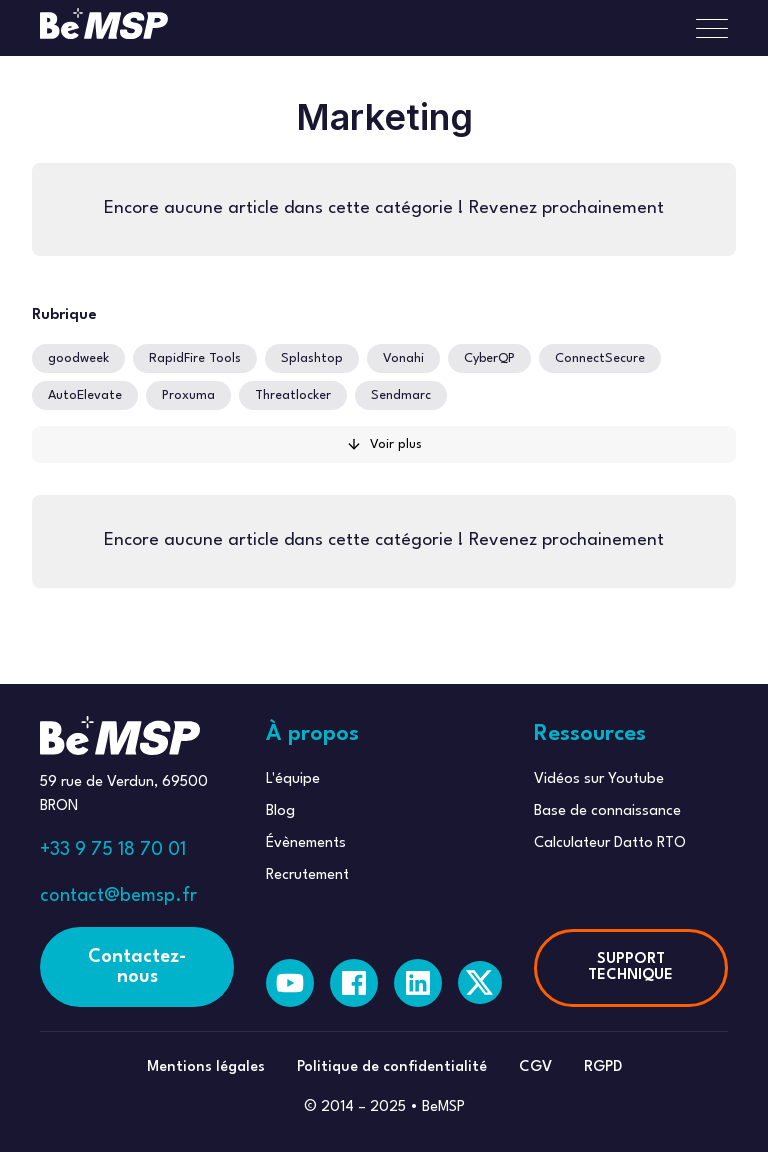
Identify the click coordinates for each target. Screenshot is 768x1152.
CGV (535, 1067)
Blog (280, 811)
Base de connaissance (607, 811)
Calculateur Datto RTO (610, 843)
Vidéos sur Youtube (599, 779)
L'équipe (293, 779)
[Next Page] (384, 444)
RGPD (603, 1067)
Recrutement (307, 875)
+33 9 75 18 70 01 (113, 850)
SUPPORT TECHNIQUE (630, 967)
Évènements (306, 843)
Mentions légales (206, 1067)
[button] (704, 28)
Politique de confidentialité (392, 1067)
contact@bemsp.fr (118, 896)
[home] (104, 28)
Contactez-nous (137, 967)
